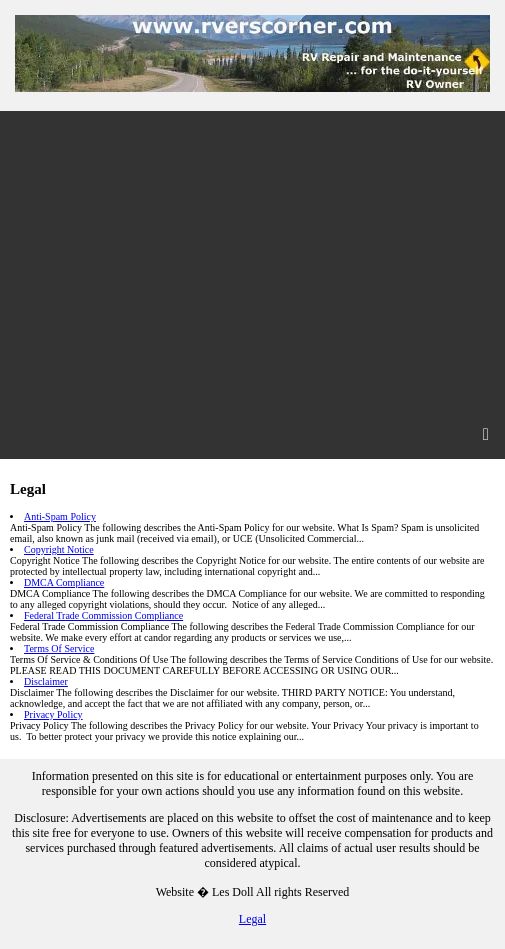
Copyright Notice (59, 549)
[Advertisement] (252, 261)
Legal (252, 919)
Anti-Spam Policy (60, 516)
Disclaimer (46, 681)
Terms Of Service (59, 648)
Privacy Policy (53, 714)
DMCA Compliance (64, 582)
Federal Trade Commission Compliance (103, 615)
